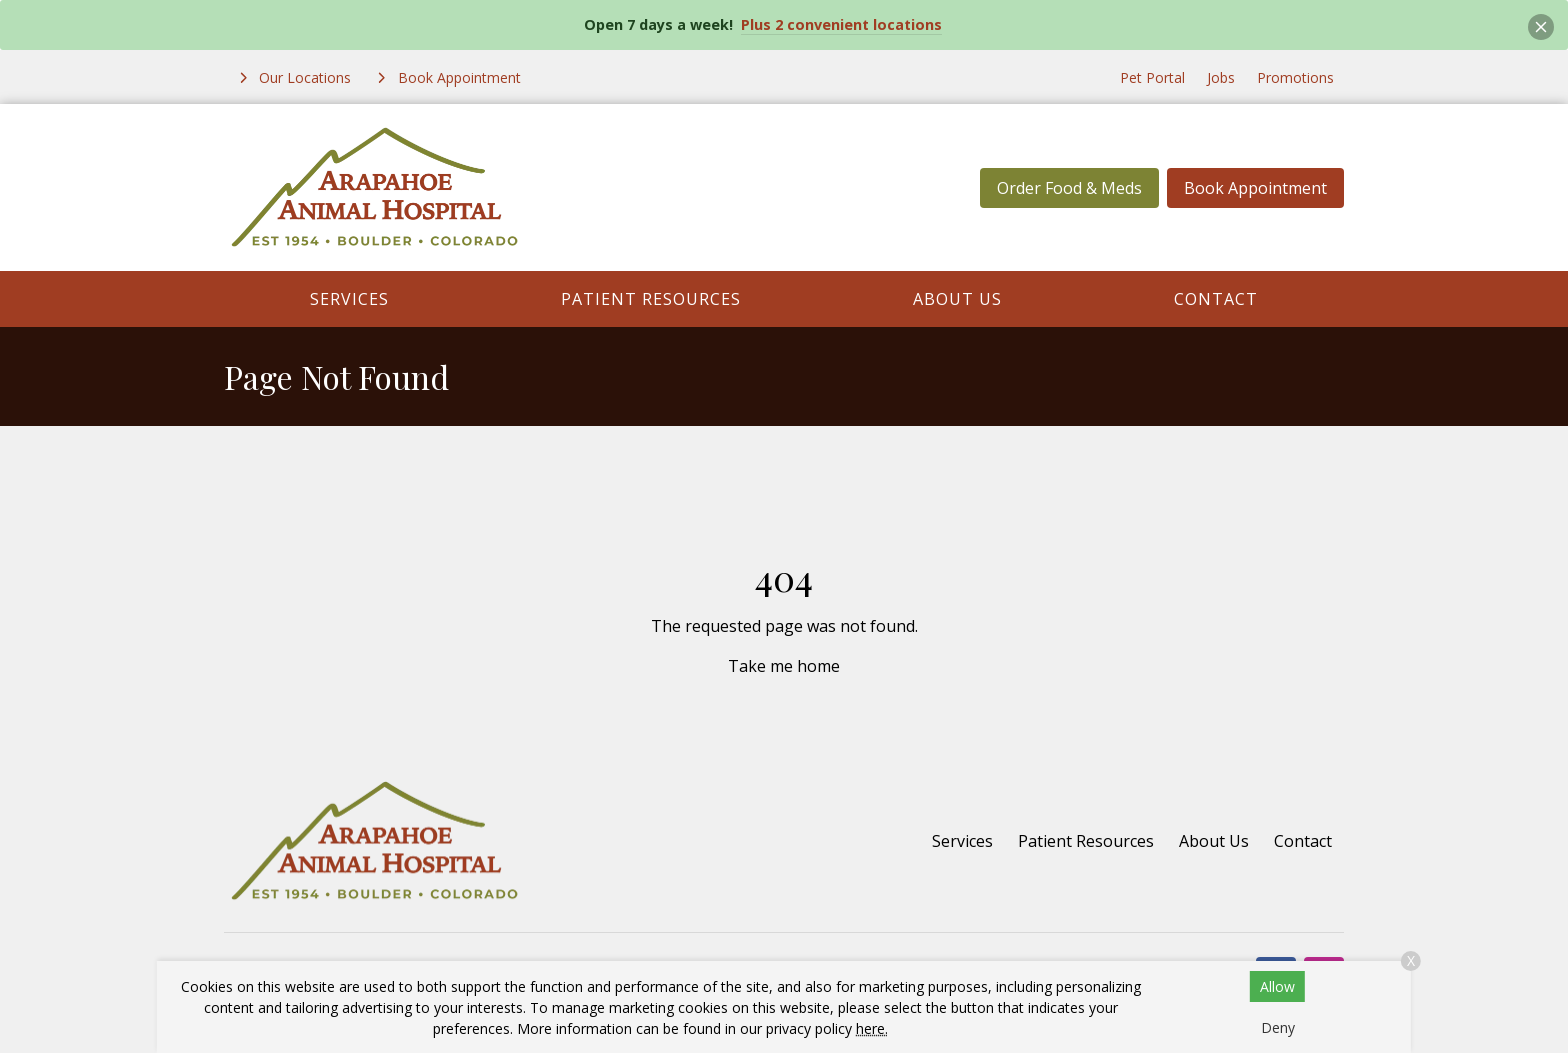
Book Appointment (1255, 188)
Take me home (784, 666)
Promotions (1295, 77)
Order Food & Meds (1069, 188)
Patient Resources (651, 299)
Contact (1216, 299)
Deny (1278, 1027)
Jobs (1221, 77)
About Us (957, 299)
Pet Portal (1152, 77)
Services (349, 299)
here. (872, 1028)
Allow (1277, 986)
